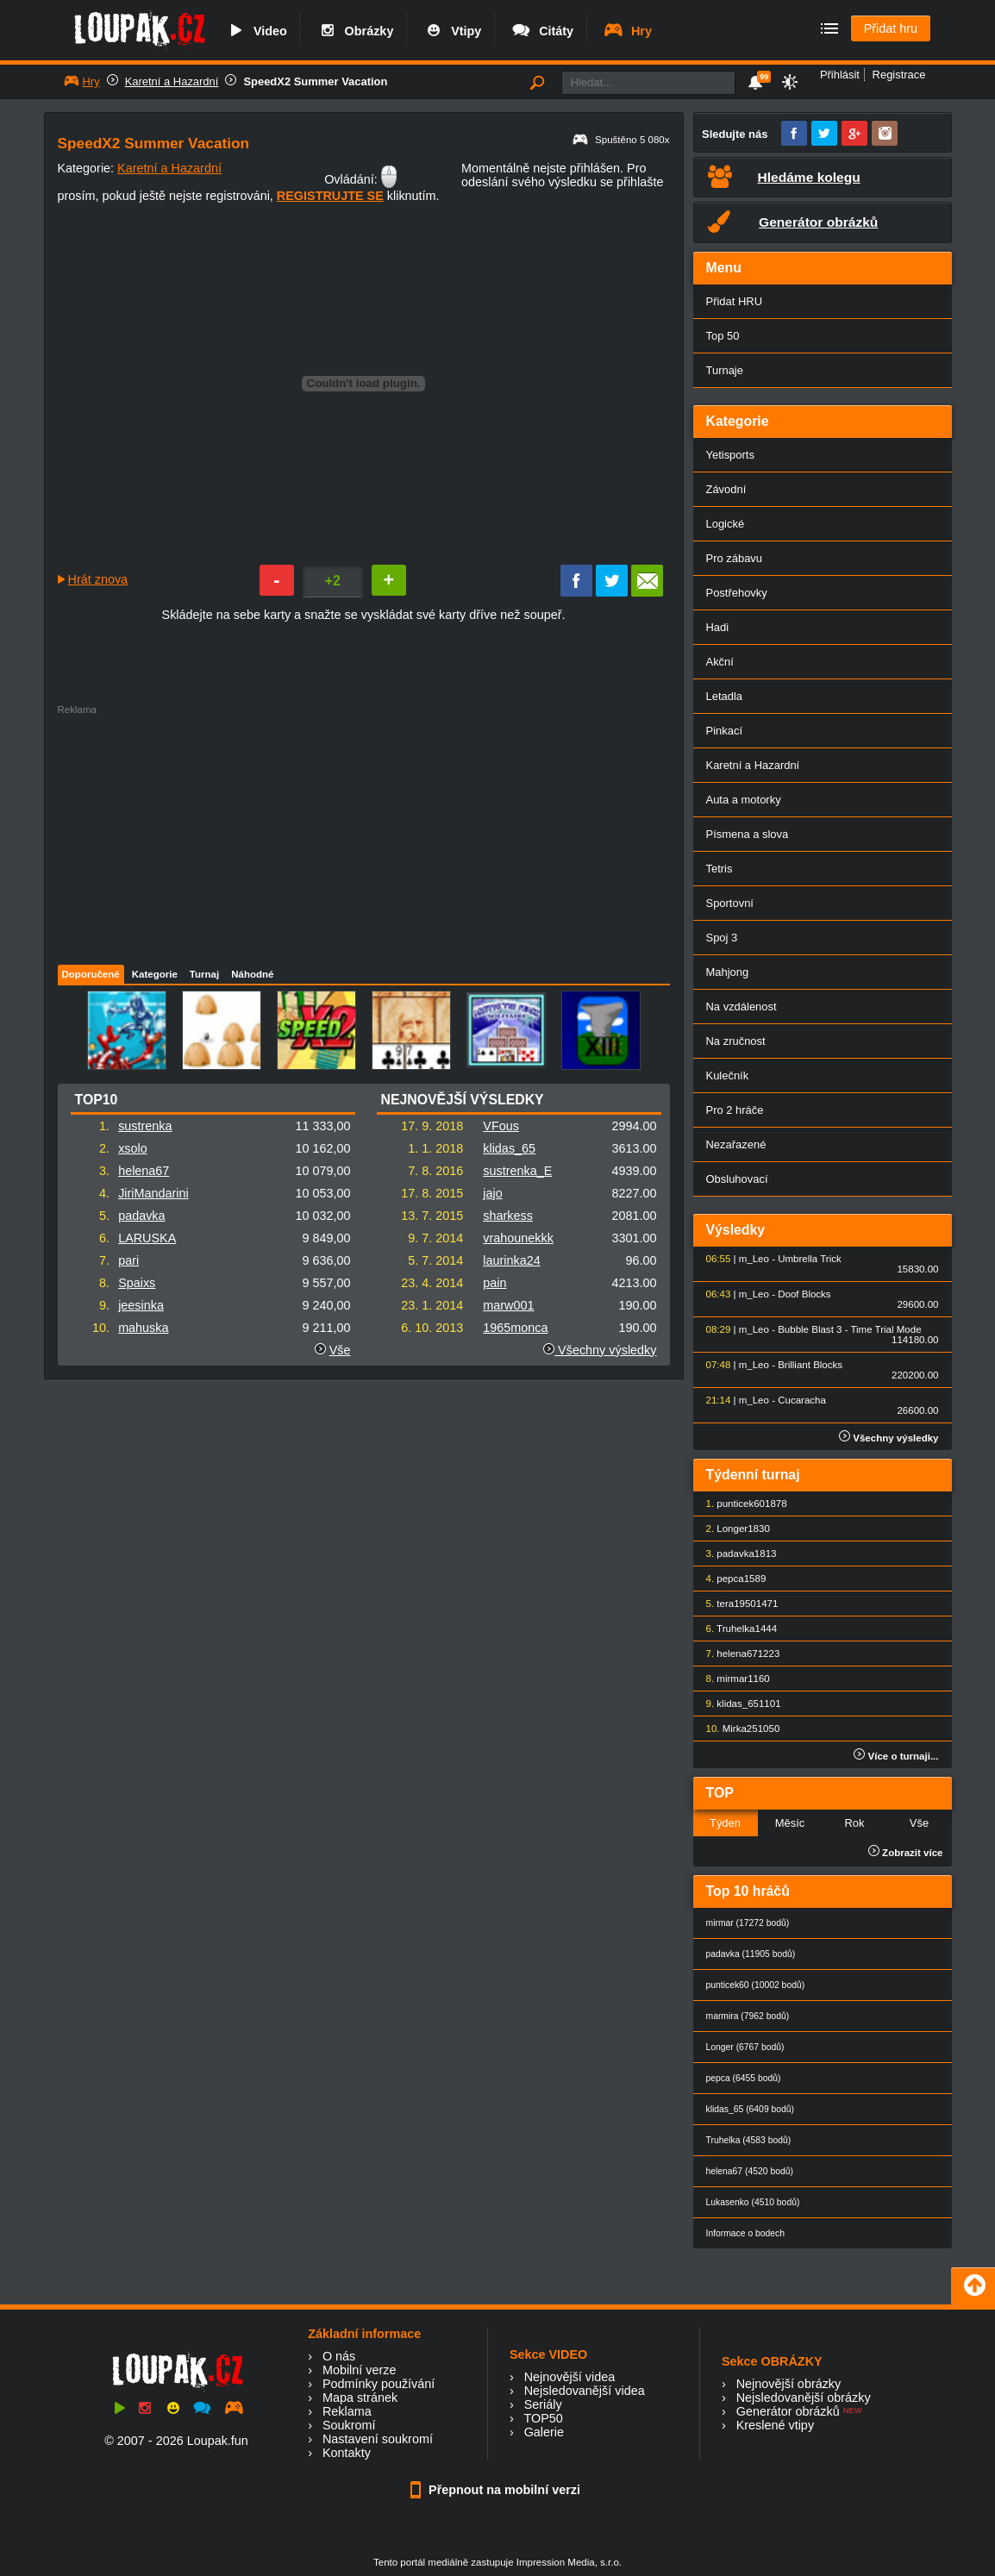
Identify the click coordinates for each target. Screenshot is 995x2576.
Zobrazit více (905, 1853)
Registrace (899, 74)
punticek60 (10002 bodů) (755, 1985)
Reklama (347, 2411)
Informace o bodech (745, 2233)
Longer (732, 1528)
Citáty (541, 31)
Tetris (719, 868)
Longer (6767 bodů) (745, 2047)
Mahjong (727, 972)
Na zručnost (736, 1041)
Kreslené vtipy (775, 2425)
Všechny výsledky (599, 1350)
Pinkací (724, 730)
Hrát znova (98, 579)
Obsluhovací (737, 1178)
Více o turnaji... (896, 1756)
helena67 (143, 1171)
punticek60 (741, 1503)
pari (128, 1260)
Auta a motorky (743, 799)
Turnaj (204, 974)
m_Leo (754, 1259)
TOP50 (542, 2418)
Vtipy (451, 31)
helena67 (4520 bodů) (749, 2171)
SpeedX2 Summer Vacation (315, 81)
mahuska (143, 1328)
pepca (730, 1578)
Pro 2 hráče (735, 1110)
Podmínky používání (378, 2384)
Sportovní (730, 903)
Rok (854, 1822)
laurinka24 (511, 1260)
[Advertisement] (346, 835)
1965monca (515, 1328)
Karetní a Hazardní (172, 81)
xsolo (132, 1148)
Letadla (724, 696)
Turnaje (724, 370)
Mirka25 (740, 1728)
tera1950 (736, 1603)
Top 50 (723, 335)
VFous (501, 1126)
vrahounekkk (518, 1238)
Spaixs (136, 1283)
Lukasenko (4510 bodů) (753, 2202)
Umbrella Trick (810, 1259)
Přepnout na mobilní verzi (497, 2490)
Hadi (717, 627)
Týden (725, 1822)
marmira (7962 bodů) (748, 2016)
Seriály (543, 2404)
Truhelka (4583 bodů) (749, 2140)
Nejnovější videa (570, 2377)
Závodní (726, 489)
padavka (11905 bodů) (751, 1954)
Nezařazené (736, 1144)
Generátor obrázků (788, 2411)
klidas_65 (509, 1148)
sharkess (508, 1215)
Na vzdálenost (741, 1006)
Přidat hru (890, 28)
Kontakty (346, 2453)
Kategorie (155, 974)
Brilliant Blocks (810, 1365)
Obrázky (355, 31)
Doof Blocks (804, 1294)
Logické (725, 523)
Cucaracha (802, 1400)
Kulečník (727, 1075)
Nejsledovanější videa (584, 2391)
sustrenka (145, 1126)
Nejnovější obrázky (789, 2384)
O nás (338, 2356)
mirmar (732, 1678)
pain (494, 1283)
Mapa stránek (359, 2397)
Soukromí (349, 2425)
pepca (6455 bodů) (743, 2078)
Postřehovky (736, 592)
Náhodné (252, 974)
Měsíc (790, 1822)
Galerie (544, 2432)
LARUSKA (147, 1238)
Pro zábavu (734, 558)
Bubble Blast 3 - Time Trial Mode (849, 1329)
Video (256, 31)
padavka (141, 1215)
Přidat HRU (734, 301)
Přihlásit (840, 74)
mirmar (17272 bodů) (748, 1923)
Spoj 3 (722, 937)
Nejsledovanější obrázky (803, 2397)
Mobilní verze (359, 2370)
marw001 (508, 1305)
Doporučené (91, 974)
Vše (340, 1350)
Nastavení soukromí (377, 2439)
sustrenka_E (517, 1171)
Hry (627, 31)
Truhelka (735, 1628)
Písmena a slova (747, 834)
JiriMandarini (153, 1193)
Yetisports (730, 454)
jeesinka (141, 1305)
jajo (492, 1193)
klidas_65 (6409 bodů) (750, 2109)
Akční (720, 661)
